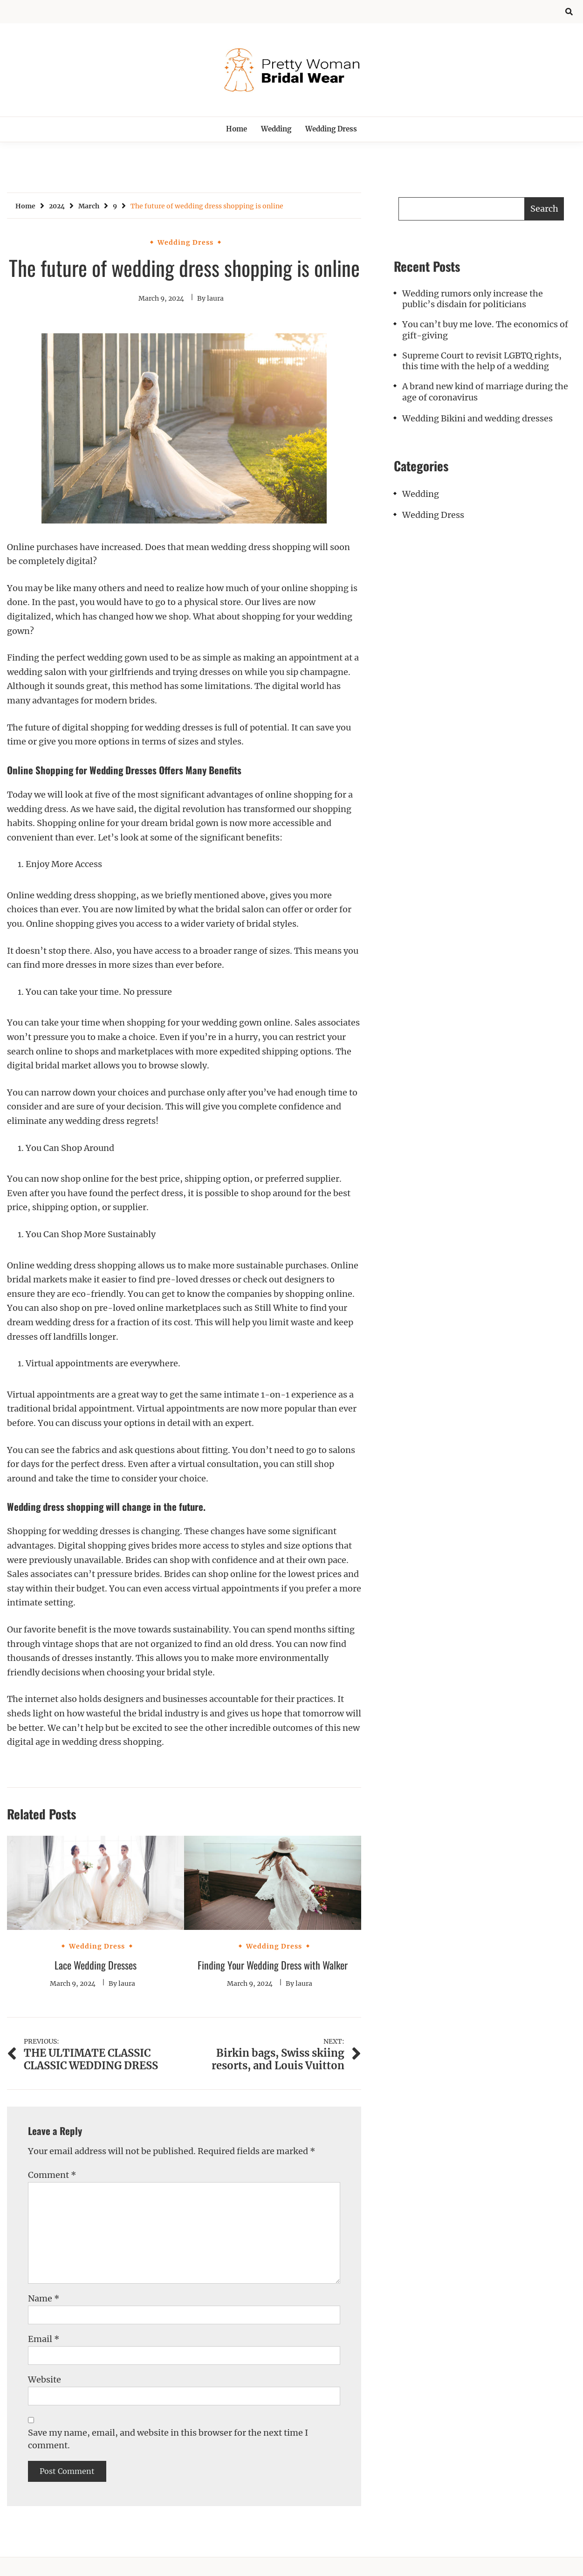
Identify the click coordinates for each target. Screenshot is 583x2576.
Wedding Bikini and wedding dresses (477, 418)
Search (544, 208)
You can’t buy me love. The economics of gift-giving (485, 329)
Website (44, 2379)
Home (236, 128)
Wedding (276, 128)
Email (44, 2339)
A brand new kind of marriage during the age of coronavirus (485, 391)
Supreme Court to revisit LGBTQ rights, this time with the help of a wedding (482, 361)
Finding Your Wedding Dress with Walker (273, 1964)
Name (44, 2298)
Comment (52, 2175)
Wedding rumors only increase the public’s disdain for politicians (472, 299)
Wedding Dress (331, 128)
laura (215, 298)
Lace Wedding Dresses (96, 1964)
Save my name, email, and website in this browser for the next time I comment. (168, 2439)
